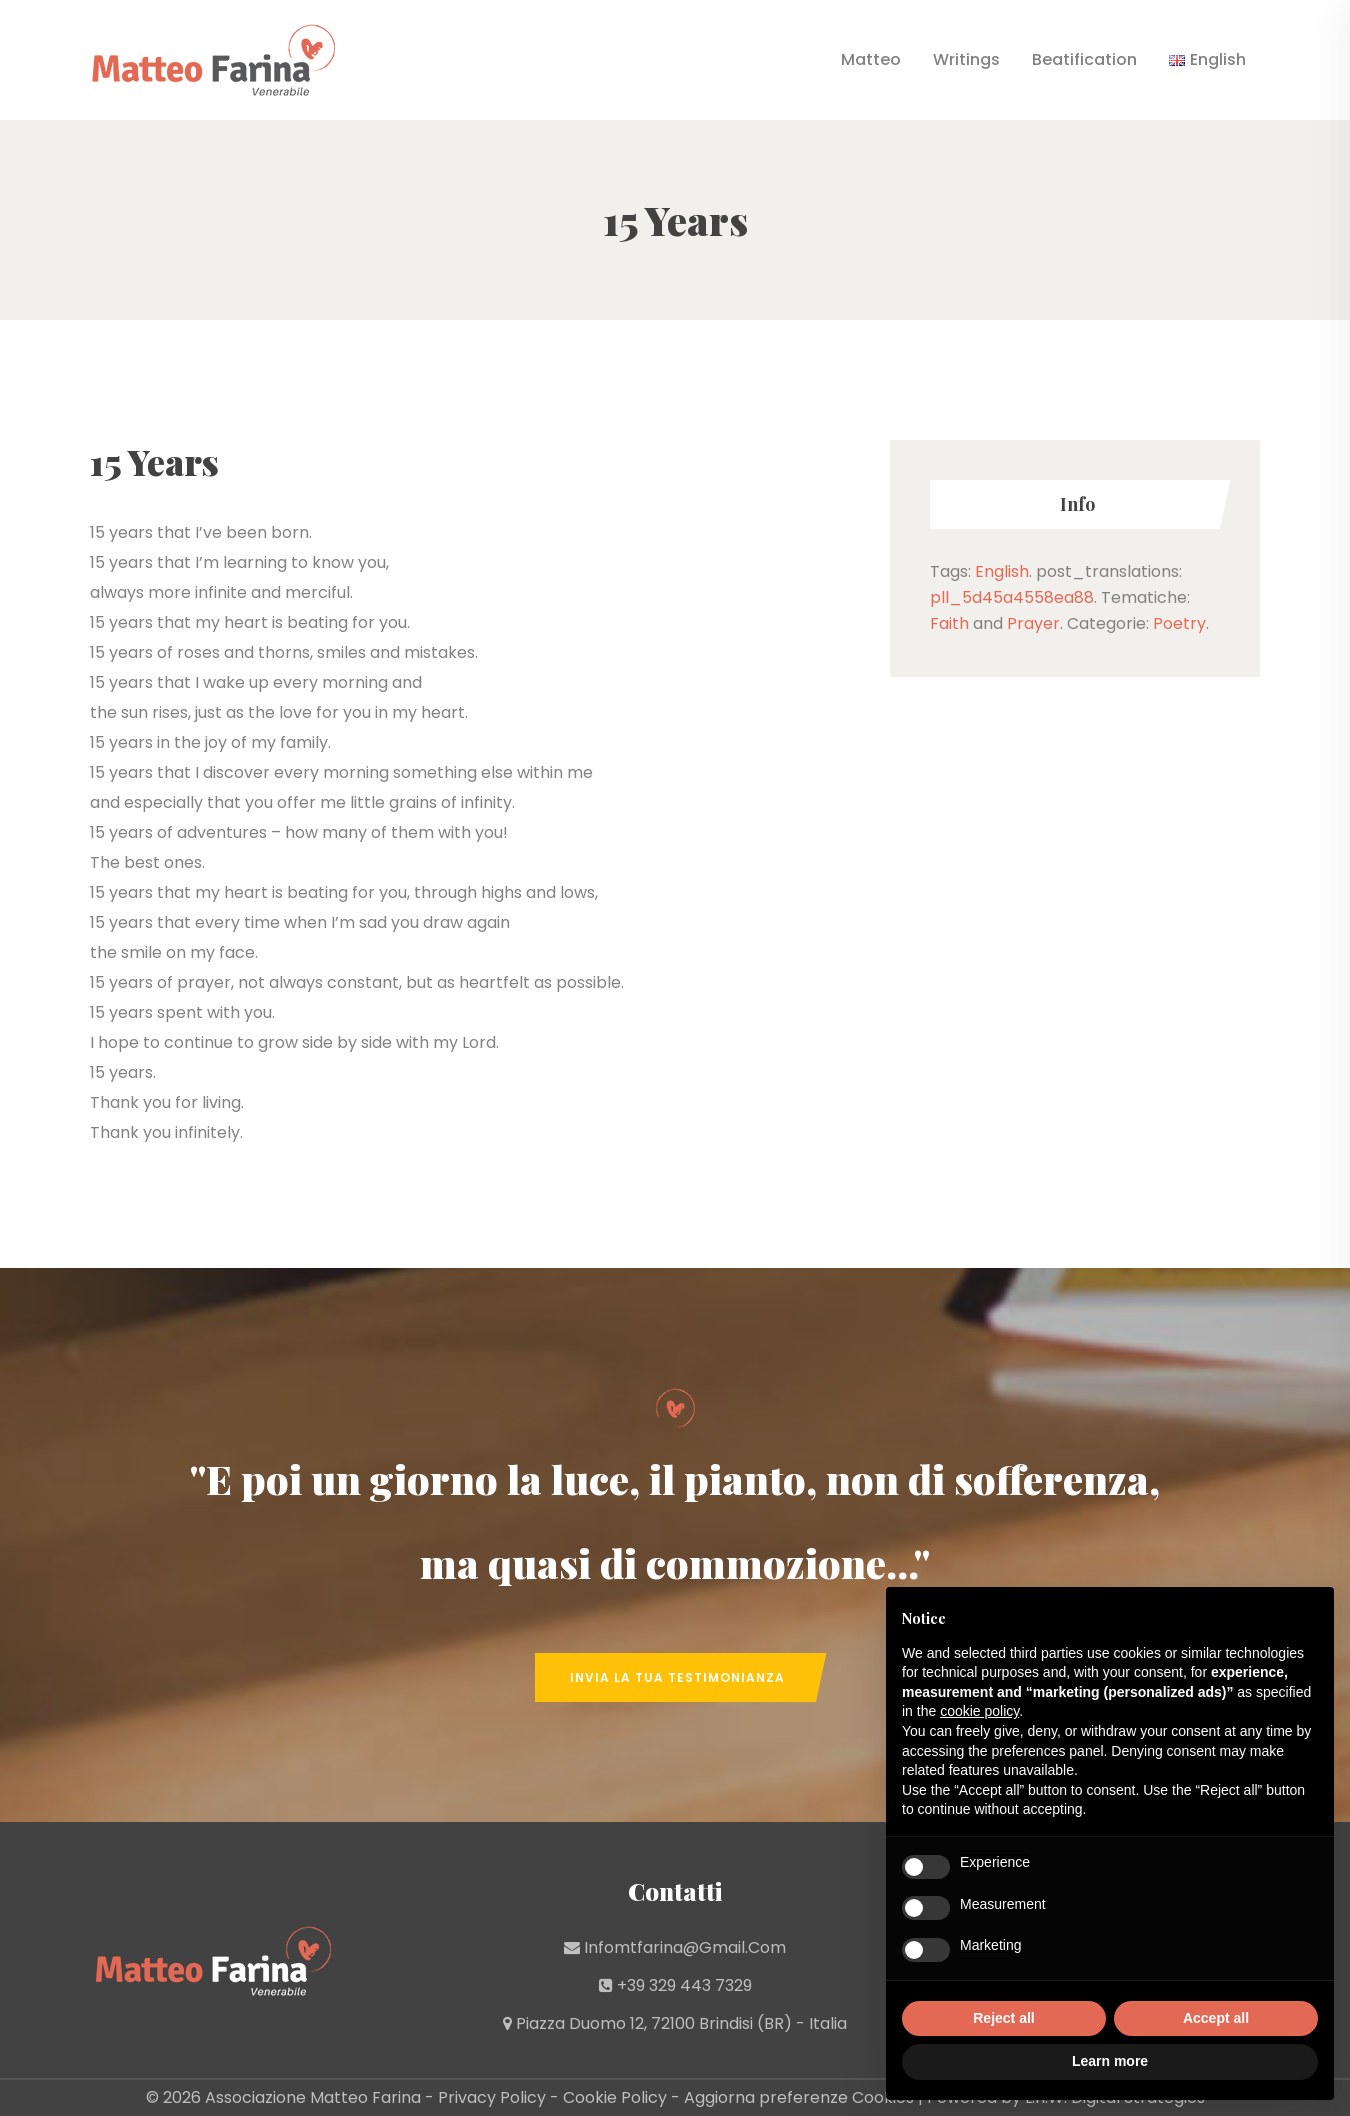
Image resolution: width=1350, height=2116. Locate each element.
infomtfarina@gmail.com (685, 1947)
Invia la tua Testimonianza (677, 1677)
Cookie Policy (615, 2097)
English (1002, 571)
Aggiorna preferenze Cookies (799, 2097)
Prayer (1033, 623)
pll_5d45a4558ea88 (1012, 597)
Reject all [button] (1003, 2018)
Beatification (1084, 59)
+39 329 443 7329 (684, 1985)
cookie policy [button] (979, 1711)
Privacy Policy (492, 2097)
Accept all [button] (1216, 2018)
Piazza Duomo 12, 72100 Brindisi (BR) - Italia (681, 2023)
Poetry (1179, 623)
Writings (966, 59)
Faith (949, 623)
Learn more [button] (1110, 2061)
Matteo (871, 59)
